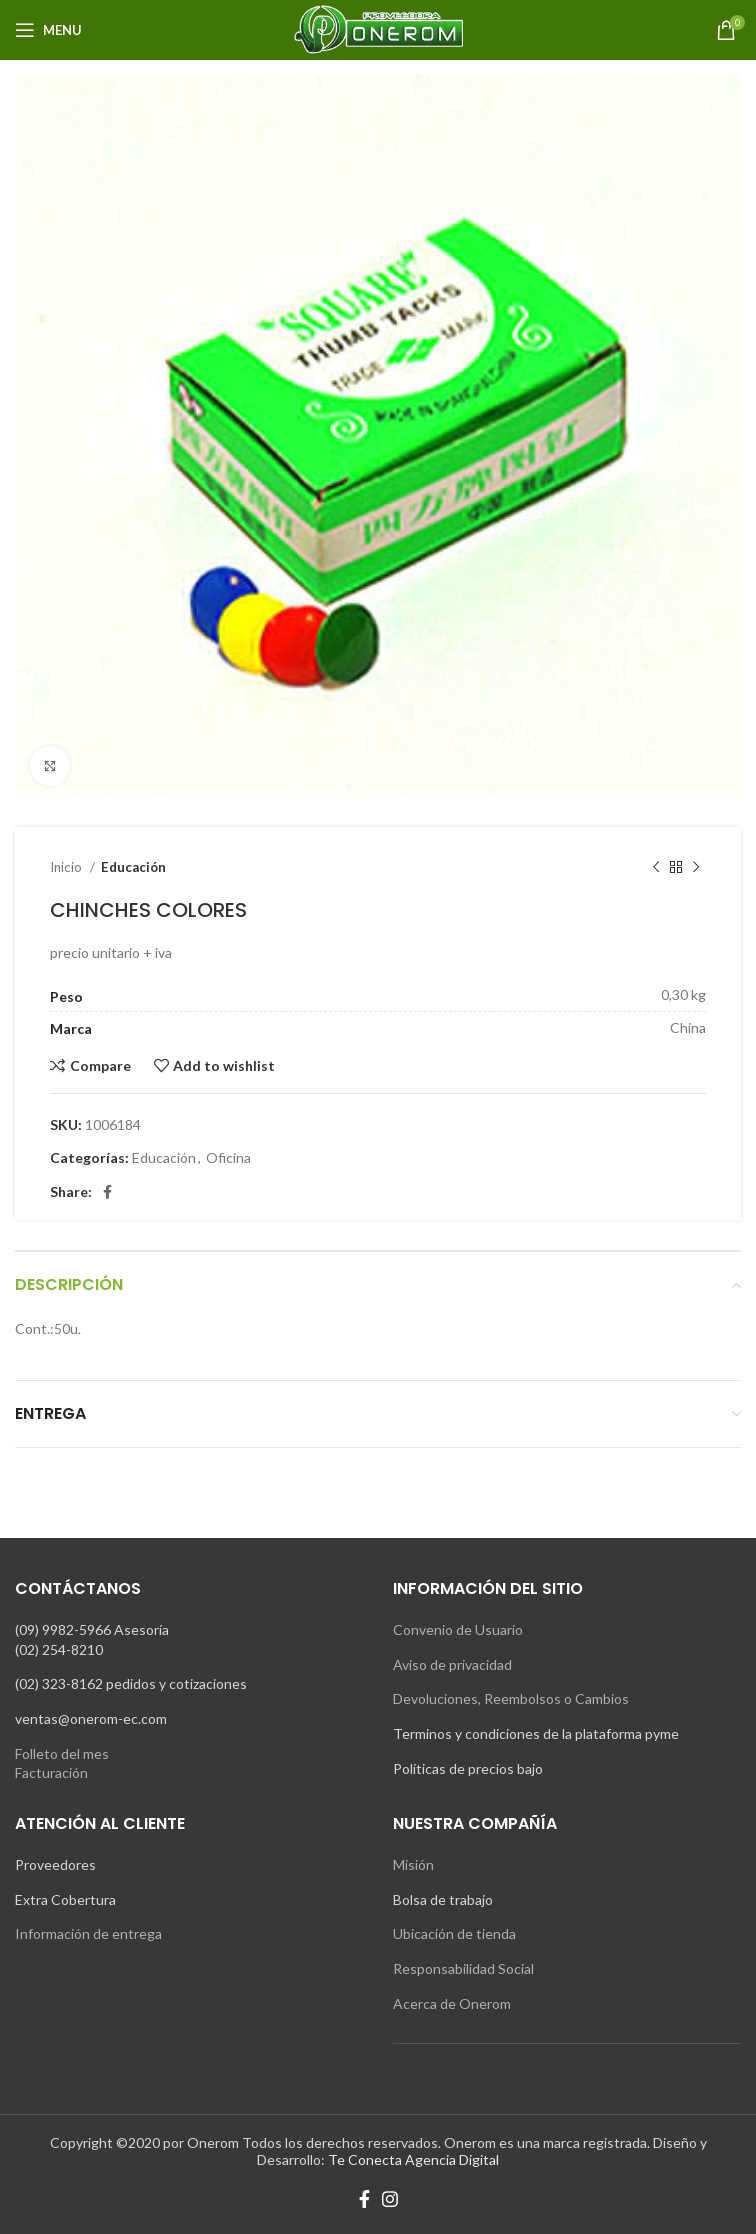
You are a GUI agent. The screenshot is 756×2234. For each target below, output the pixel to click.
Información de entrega (88, 1933)
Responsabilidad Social (463, 1968)
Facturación (51, 1772)
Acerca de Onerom (452, 2003)
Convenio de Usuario (458, 1629)
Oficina (228, 1157)
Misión (413, 1864)
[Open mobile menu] (48, 30)
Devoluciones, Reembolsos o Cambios (511, 1698)
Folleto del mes (62, 1753)
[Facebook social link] (107, 1192)
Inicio (67, 867)
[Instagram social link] (390, 2199)
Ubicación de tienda (454, 1933)
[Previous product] (656, 868)
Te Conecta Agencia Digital (413, 2159)
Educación (133, 867)
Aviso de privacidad (452, 1664)
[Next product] (696, 868)
